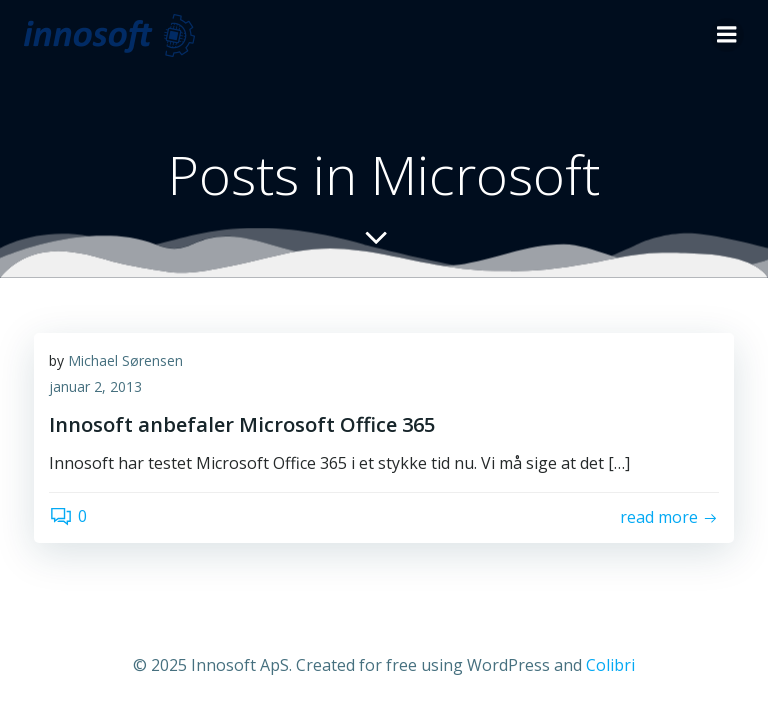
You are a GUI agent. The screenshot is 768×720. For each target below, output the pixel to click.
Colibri (610, 665)
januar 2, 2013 (95, 386)
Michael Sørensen (125, 360)
